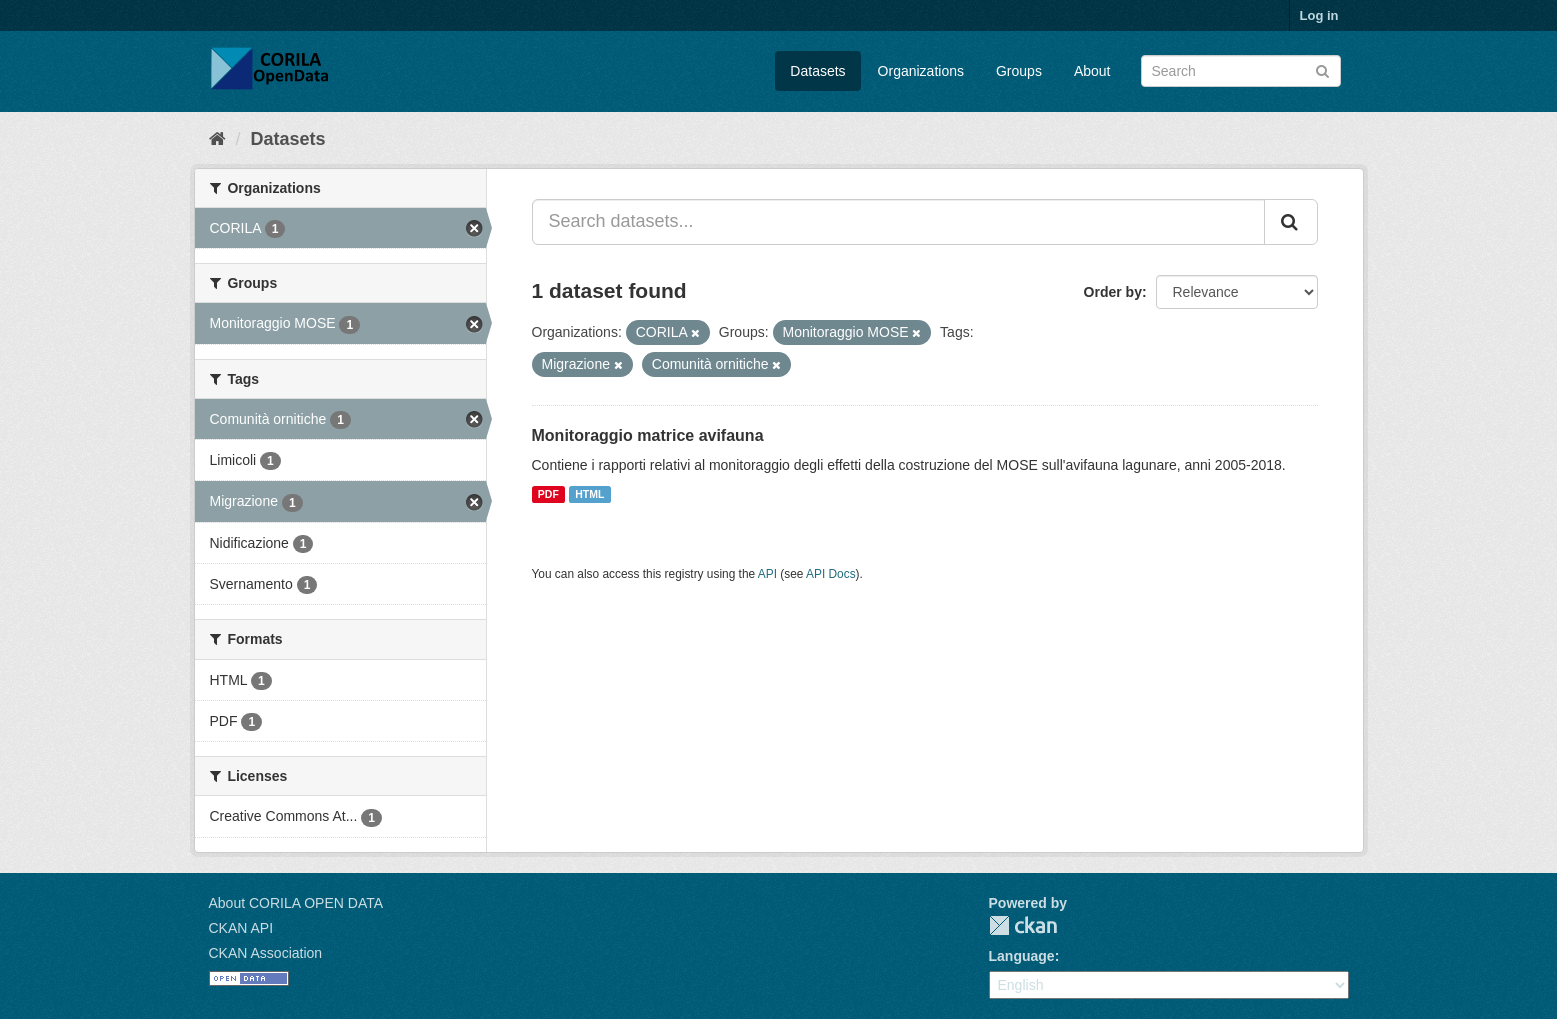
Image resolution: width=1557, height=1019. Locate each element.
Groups (1019, 71)
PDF (548, 494)
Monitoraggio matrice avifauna (648, 435)
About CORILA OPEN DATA (296, 903)
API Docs (831, 574)
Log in (1319, 15)
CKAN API (241, 928)
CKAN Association (266, 953)
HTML (589, 494)
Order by (1113, 292)
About (1092, 71)
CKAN (1023, 925)
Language (1022, 956)
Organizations (921, 71)
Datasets (817, 71)
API (767, 574)
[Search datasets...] (898, 222)
